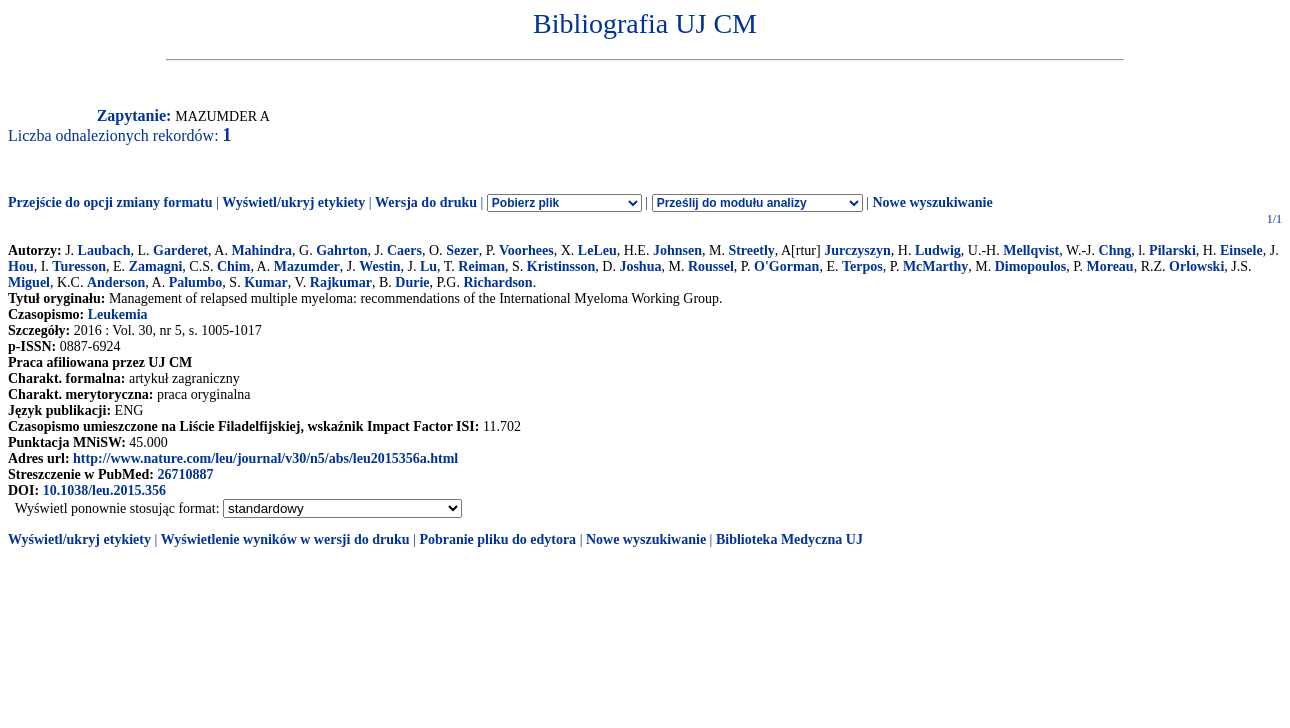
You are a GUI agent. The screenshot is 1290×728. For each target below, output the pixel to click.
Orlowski (1196, 266)
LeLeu (597, 250)
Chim (233, 266)
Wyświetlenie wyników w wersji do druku (285, 539)
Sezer (462, 250)
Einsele (1241, 250)
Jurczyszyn (857, 250)
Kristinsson (561, 266)
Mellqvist (1031, 250)
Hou (21, 266)
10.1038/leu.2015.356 (104, 490)
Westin (379, 266)
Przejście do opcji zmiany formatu (110, 202)
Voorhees (526, 250)
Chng (1115, 250)
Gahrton (341, 250)
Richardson (497, 282)
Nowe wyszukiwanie (932, 202)
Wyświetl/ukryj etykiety (293, 202)
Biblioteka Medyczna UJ (789, 539)
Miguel (29, 282)
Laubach (104, 250)
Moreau (1109, 266)
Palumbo (196, 282)
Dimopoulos (1031, 266)
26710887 (185, 474)
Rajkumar (341, 282)
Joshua (640, 266)
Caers (404, 250)
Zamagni (156, 266)
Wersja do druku (426, 202)
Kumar (266, 282)
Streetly (751, 250)
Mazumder (307, 266)
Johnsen (677, 250)
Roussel (711, 266)
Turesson (79, 266)
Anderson (116, 282)
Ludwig (938, 250)
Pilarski (1172, 250)
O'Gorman (786, 266)
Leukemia (118, 314)
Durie (412, 282)
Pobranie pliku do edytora (497, 539)
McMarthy (935, 266)
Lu (428, 266)
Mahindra (261, 250)
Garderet (180, 250)
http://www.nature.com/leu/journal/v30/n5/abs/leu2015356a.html (265, 458)
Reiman (481, 266)
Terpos (862, 266)
